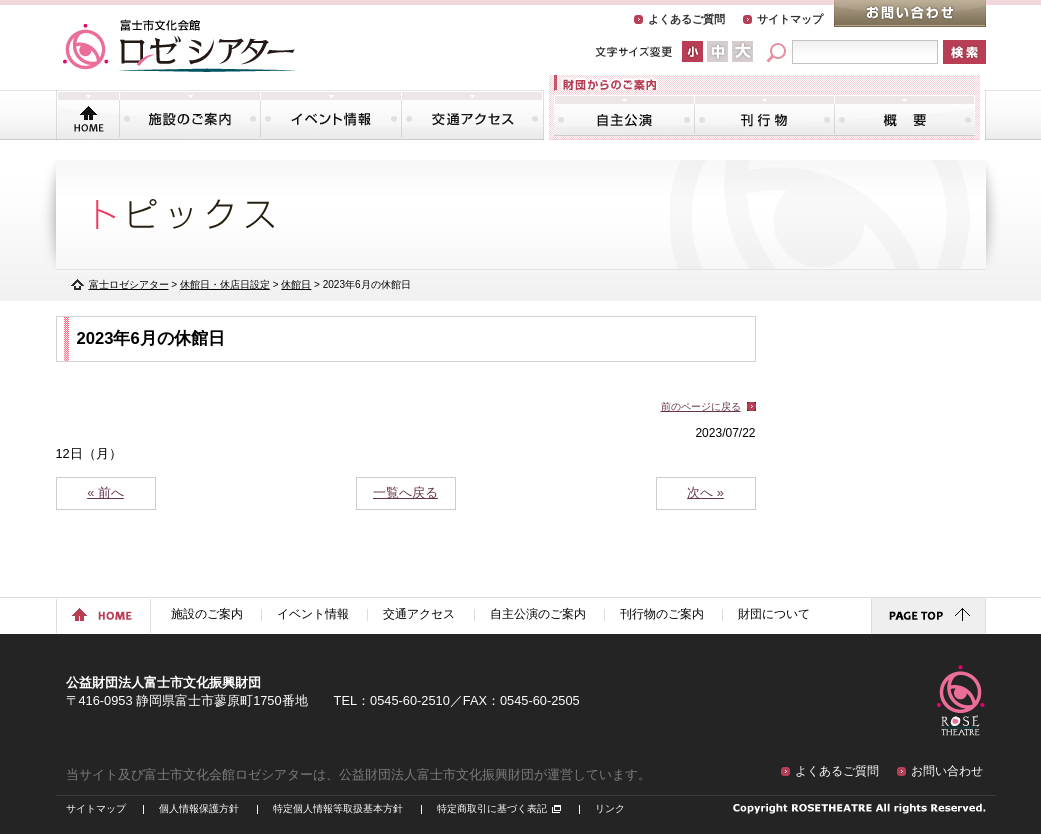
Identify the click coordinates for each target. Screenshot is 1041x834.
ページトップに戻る (928, 616)
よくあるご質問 (686, 19)
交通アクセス (472, 115)
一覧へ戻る (405, 492)
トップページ (88, 115)
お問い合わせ (910, 13)
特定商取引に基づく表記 (492, 808)
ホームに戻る (103, 616)
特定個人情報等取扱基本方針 (338, 808)
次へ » (705, 492)
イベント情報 (331, 115)
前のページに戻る (701, 406)
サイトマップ (790, 19)
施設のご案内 (190, 115)
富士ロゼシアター (129, 284)
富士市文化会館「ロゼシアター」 (179, 46)
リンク (610, 808)
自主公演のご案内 (624, 115)
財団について (904, 115)
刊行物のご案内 (764, 115)
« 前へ (105, 492)
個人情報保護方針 (199, 808)
